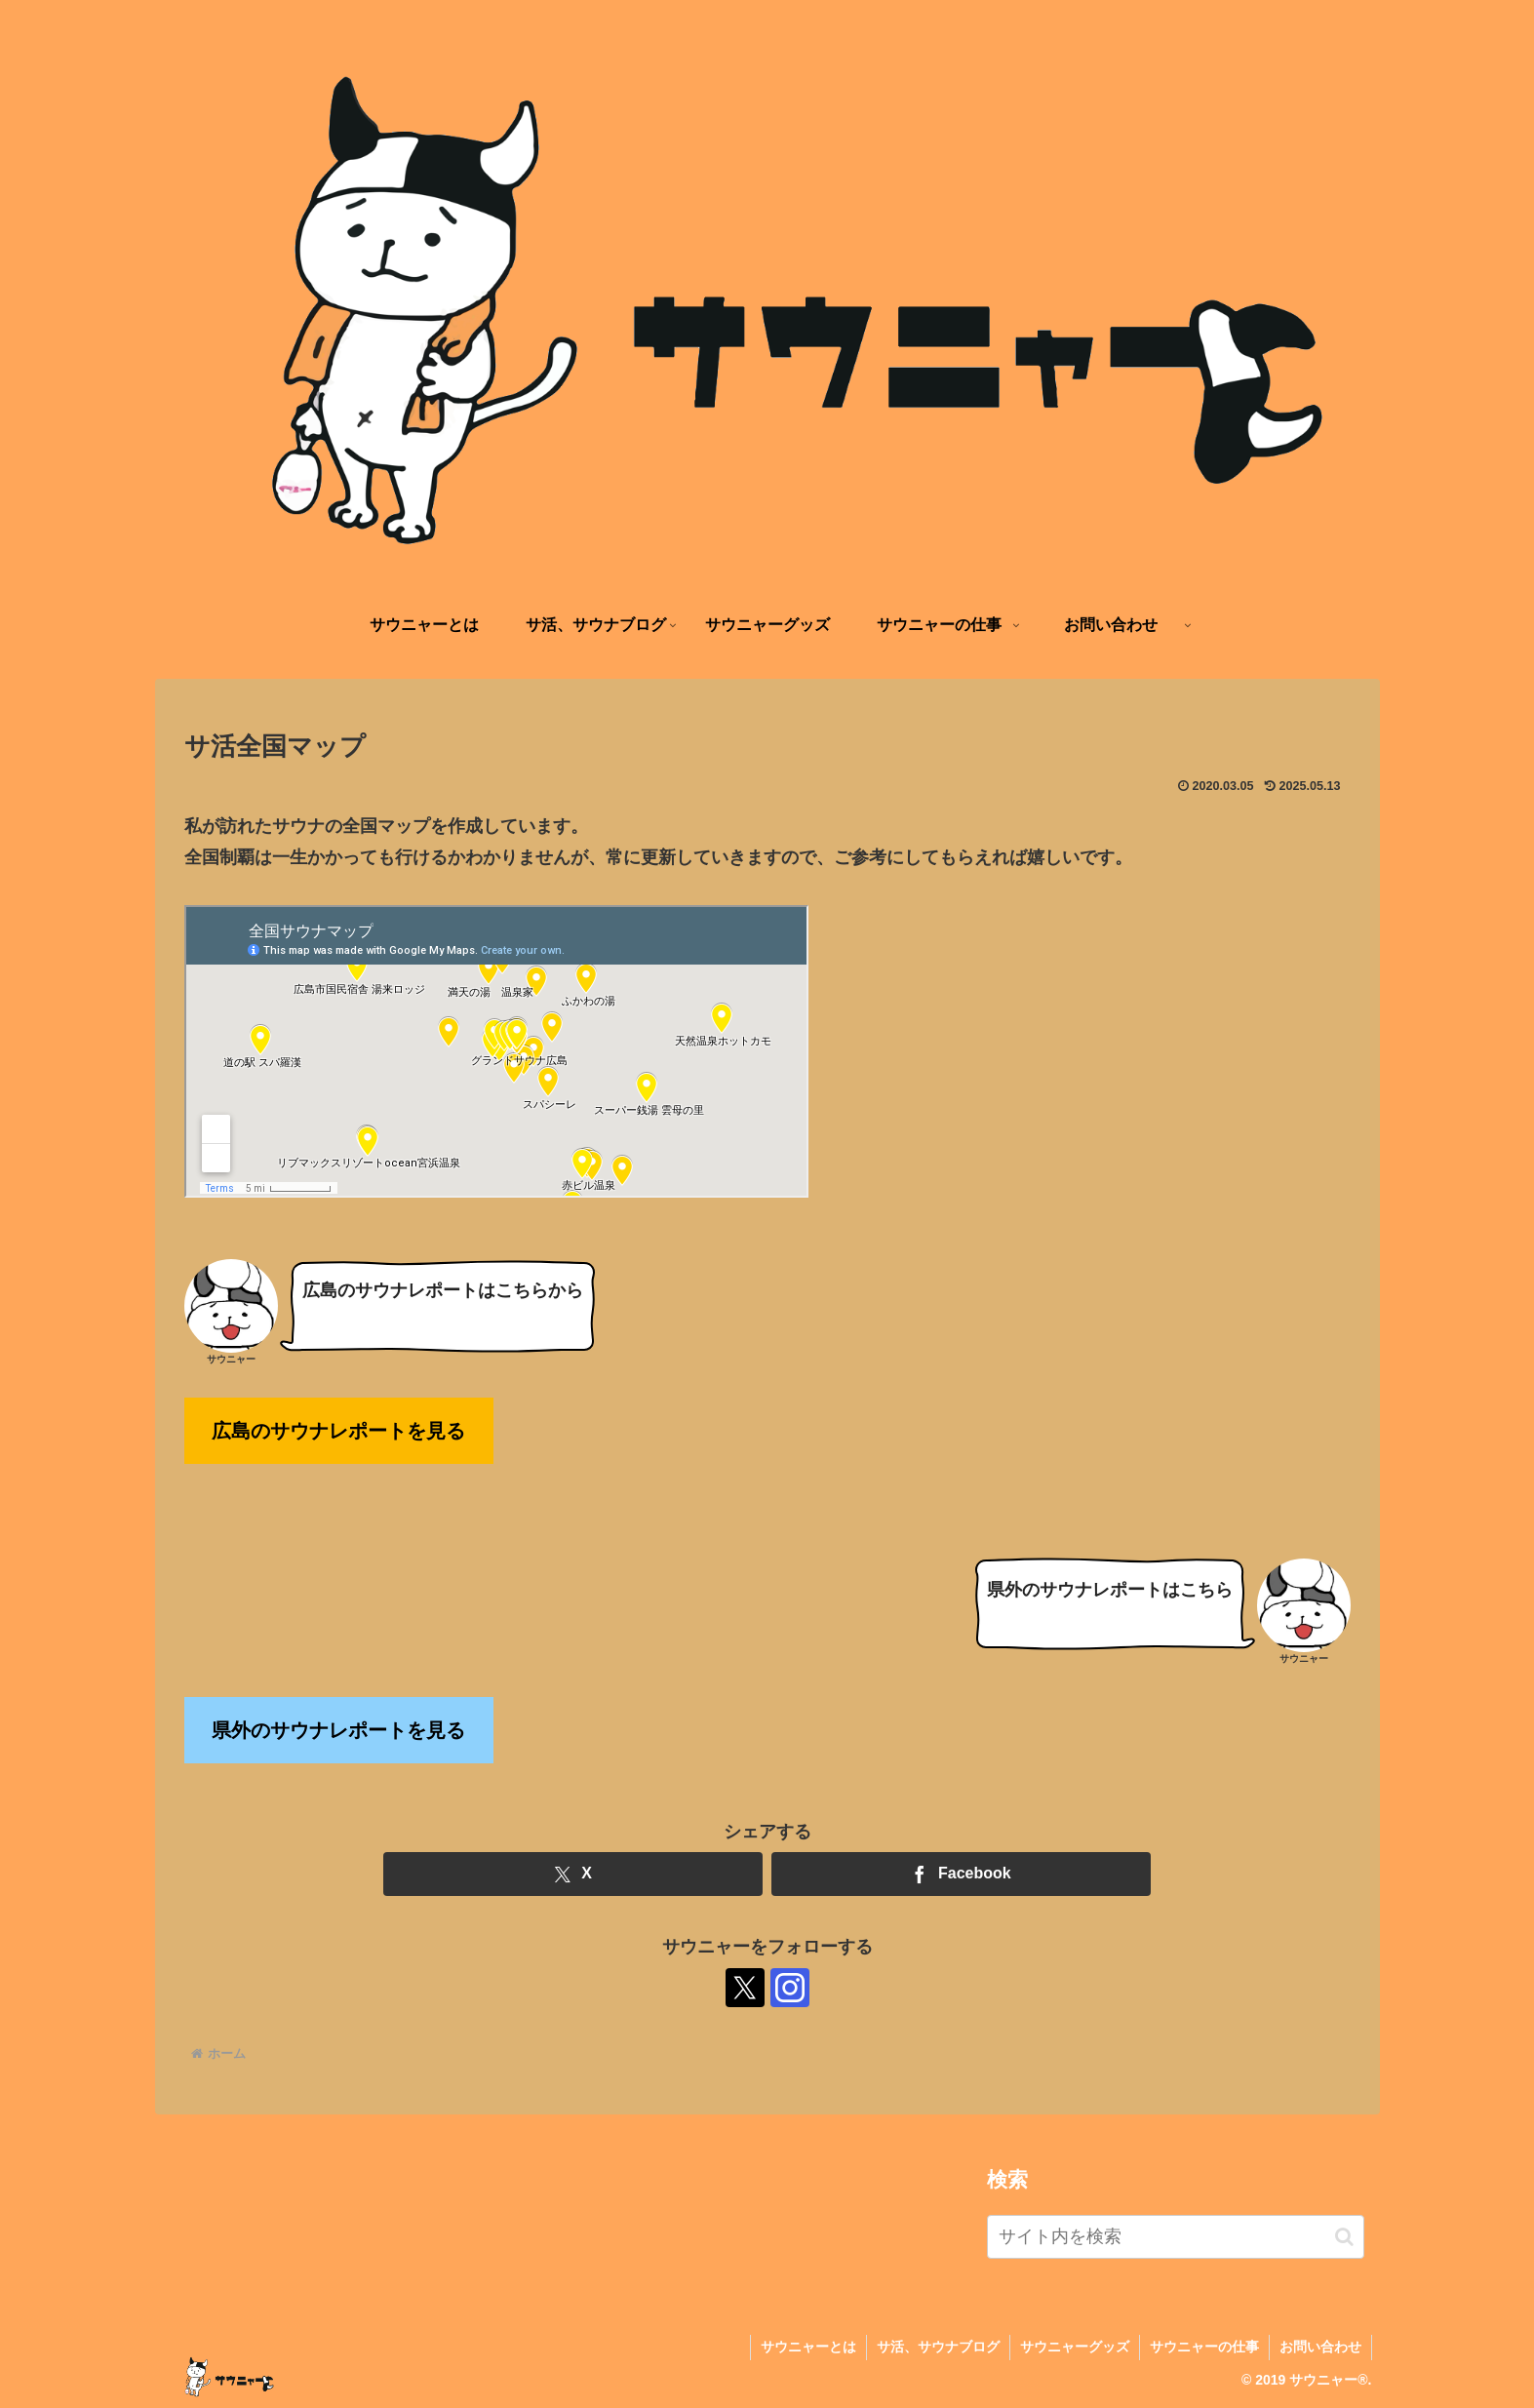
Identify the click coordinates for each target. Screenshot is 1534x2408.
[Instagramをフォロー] (789, 1987)
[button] (1344, 2237)
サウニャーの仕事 (1204, 2346)
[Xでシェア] (573, 1874)
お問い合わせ (1320, 2346)
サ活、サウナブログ (938, 2346)
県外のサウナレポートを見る (338, 1730)
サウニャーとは (808, 2346)
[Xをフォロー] (745, 1987)
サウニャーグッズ (1074, 2346)
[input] (1175, 2237)
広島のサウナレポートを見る (338, 1430)
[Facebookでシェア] (961, 1874)
